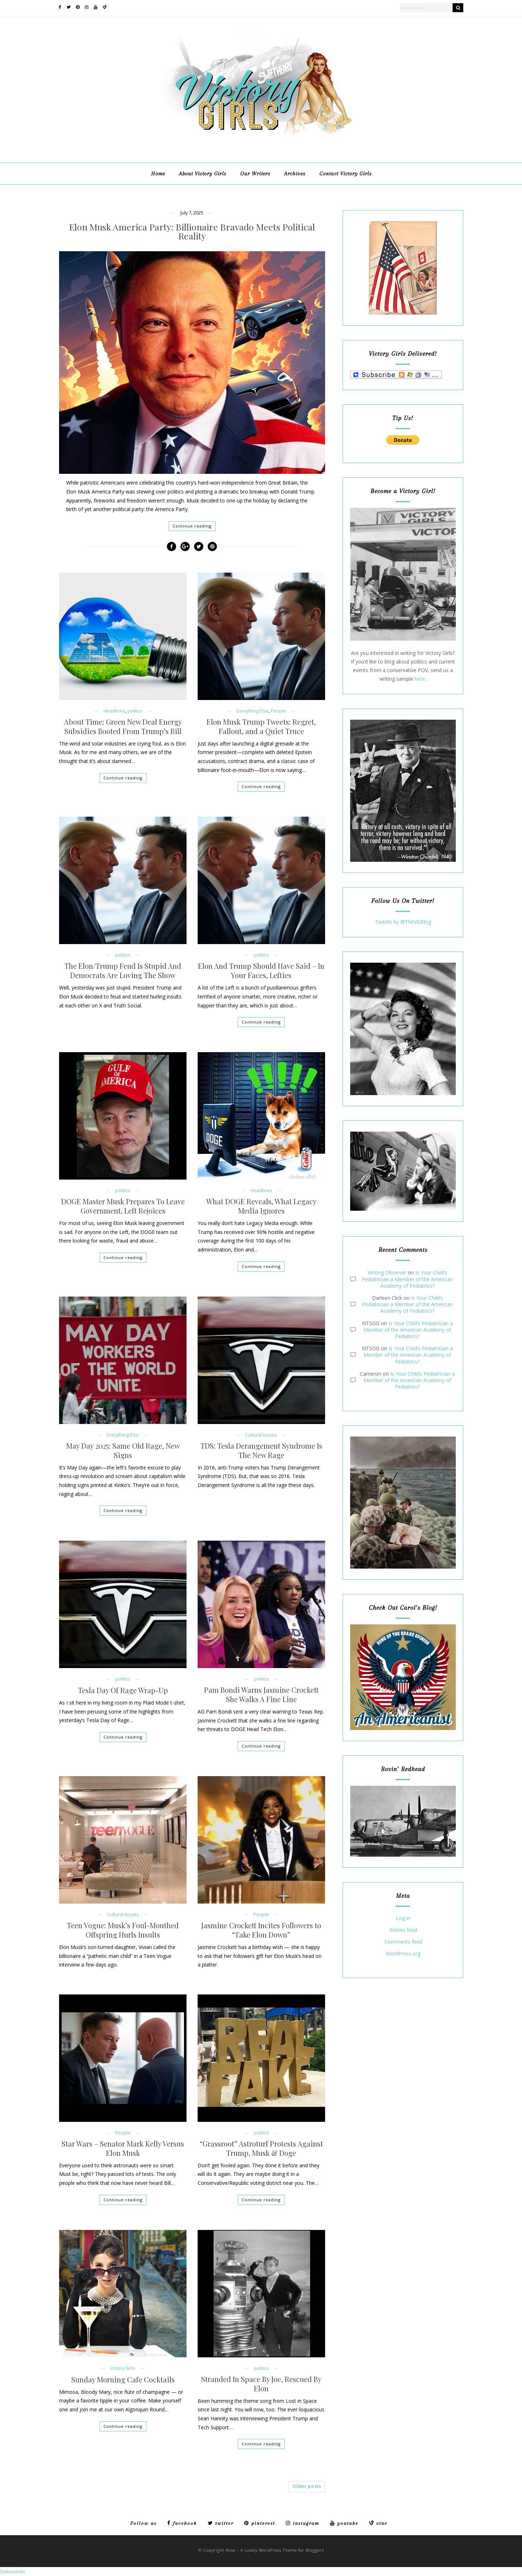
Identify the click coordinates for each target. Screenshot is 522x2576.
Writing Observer (387, 1272)
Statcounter (12, 2571)
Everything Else (252, 711)
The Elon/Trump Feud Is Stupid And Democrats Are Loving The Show (122, 970)
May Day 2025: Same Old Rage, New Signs (123, 1450)
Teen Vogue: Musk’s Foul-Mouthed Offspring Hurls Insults (123, 1930)
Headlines (114, 711)
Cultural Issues (261, 1435)
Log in (403, 1918)
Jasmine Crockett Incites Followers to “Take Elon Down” (261, 1930)
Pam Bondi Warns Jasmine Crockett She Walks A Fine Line (261, 1694)
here (420, 678)
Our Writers (255, 173)
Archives (294, 173)
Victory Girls (122, 2368)
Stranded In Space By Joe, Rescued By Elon (261, 2384)
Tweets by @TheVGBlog (403, 921)
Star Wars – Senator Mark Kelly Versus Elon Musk (123, 2148)
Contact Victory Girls (345, 173)
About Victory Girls (202, 173)
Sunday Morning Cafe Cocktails (123, 2379)
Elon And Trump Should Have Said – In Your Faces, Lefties (261, 970)
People (278, 711)
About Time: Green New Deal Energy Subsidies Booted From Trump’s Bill (123, 726)
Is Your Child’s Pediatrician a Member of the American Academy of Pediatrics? (407, 1279)
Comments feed (403, 1942)
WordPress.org (403, 1954)
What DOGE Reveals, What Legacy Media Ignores (261, 1206)
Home (158, 173)
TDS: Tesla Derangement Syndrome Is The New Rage (261, 1450)
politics (134, 711)
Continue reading (192, 526)
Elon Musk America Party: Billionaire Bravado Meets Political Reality (192, 231)
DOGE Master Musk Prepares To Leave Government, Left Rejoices (123, 1206)
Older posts (307, 2486)
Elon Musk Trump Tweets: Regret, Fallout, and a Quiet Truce (261, 726)
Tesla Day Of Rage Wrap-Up (123, 1690)
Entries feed (403, 1930)
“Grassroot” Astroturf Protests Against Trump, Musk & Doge (261, 2148)
